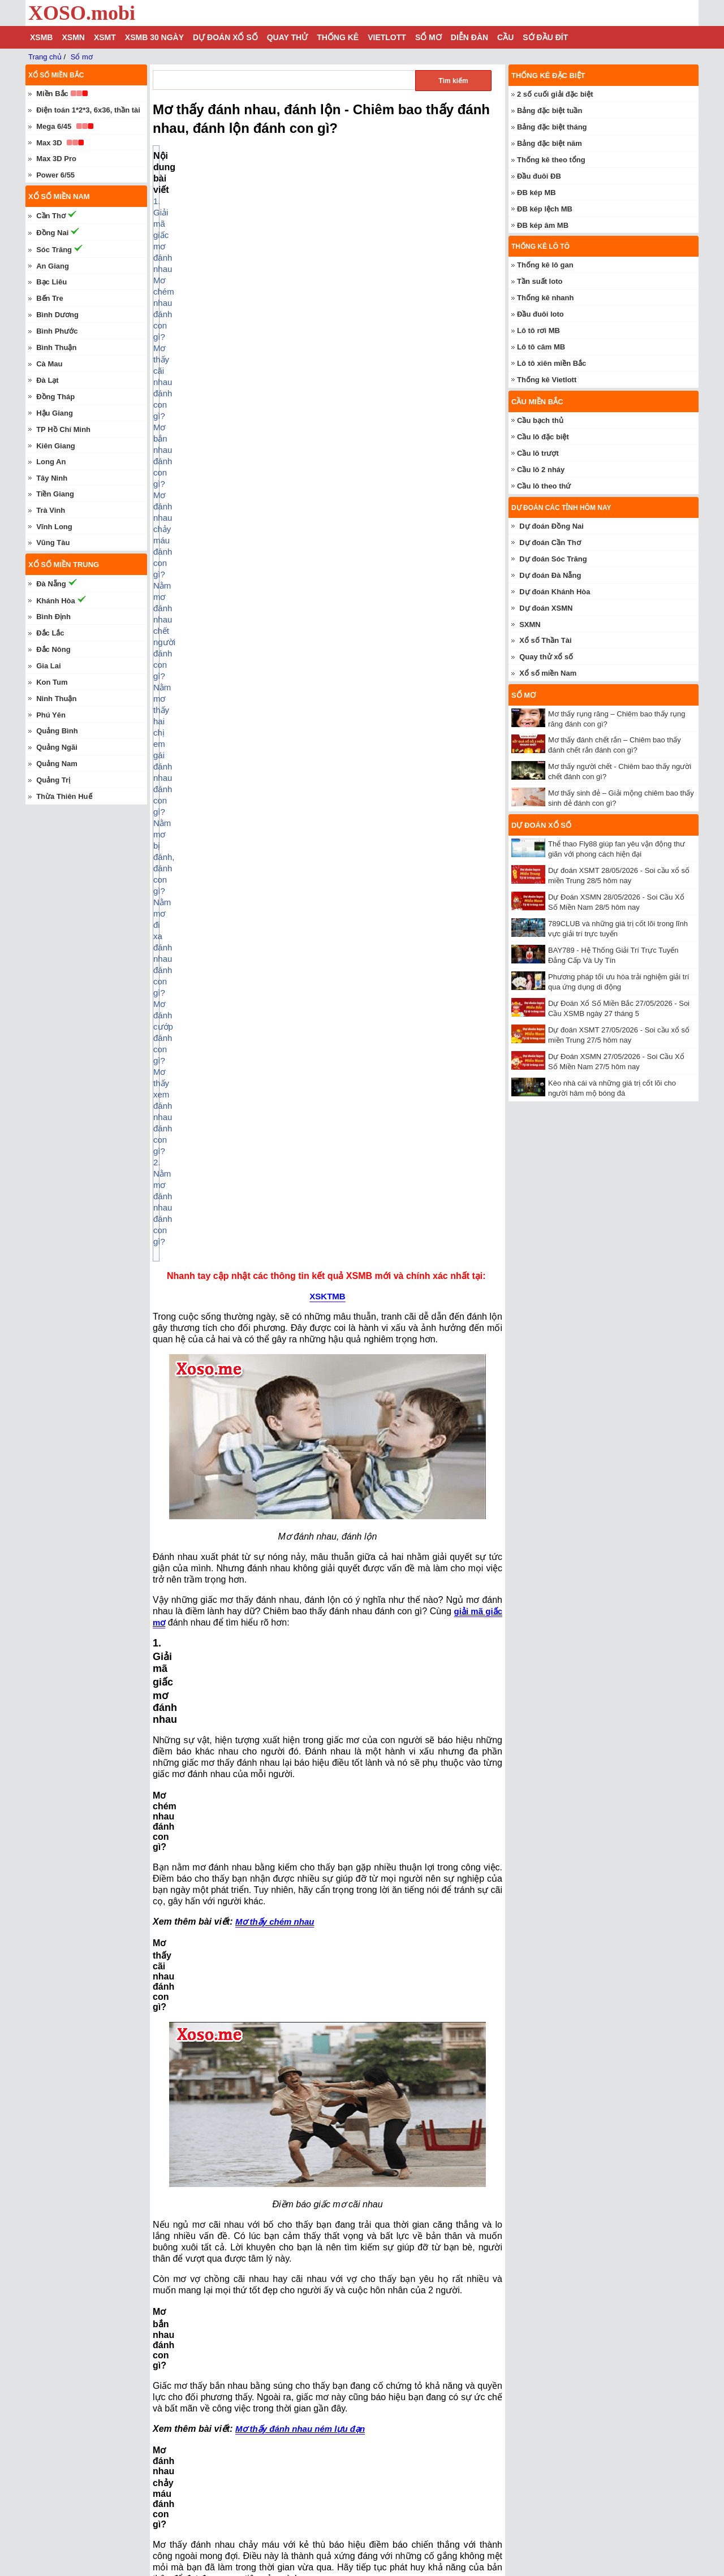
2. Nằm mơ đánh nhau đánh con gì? (232, 291)
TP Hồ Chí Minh (63, 429)
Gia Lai (48, 666)
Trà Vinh (50, 510)
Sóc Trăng (54, 249)
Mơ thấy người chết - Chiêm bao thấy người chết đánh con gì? (277, 2496)
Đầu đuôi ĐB (539, 176)
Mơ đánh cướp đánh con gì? (229, 269)
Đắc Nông (53, 649)
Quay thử (287, 37)
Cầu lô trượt (538, 453)
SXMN (530, 624)
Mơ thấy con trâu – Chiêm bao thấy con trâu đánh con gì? (268, 2479)
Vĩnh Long (54, 526)
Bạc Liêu (51, 282)
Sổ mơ (428, 37)
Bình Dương (57, 314)
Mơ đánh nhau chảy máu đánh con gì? (248, 212)
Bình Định (53, 616)
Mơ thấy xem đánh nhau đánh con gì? (247, 280)
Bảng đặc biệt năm (549, 143)
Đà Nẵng (51, 584)
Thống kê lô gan (545, 265)
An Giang (52, 266)
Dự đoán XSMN (545, 608)
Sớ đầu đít (545, 37)
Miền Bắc (52, 93)
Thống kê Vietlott (546, 379)
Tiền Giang (55, 494)
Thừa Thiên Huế (64, 796)
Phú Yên (51, 715)
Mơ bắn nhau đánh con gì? (227, 201)
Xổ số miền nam (59, 196)
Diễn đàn (469, 37)
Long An (51, 461)
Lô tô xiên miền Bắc (551, 363)
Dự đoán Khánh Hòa (554, 591)
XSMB (41, 37)
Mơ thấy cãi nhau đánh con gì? (235, 190)
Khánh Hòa (55, 601)
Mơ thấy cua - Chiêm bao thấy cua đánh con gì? (252, 2462)
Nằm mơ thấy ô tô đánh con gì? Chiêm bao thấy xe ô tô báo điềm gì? (288, 2546)
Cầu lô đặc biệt (543, 437)
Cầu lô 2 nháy (540, 469)
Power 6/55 (55, 175)
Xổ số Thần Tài (545, 640)
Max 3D (49, 143)
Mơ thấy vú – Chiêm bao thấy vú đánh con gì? (248, 2530)
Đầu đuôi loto (540, 314)
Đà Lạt (47, 380)
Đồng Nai (52, 232)
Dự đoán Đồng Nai (551, 526)
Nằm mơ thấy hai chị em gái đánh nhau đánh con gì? (276, 235)
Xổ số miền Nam (547, 673)
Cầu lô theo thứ (544, 486)
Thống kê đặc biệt (548, 75)
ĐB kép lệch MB (544, 209)
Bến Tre (49, 298)
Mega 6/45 (53, 126)
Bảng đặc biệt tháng (552, 127)
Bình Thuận (56, 347)
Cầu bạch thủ (540, 420)
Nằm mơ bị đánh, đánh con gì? (234, 246)
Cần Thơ (51, 215)
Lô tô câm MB (541, 347)
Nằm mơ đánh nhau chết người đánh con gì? (260, 223)
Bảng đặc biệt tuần (549, 110)
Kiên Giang (55, 446)
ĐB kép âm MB (542, 225)
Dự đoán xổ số (225, 37)
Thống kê (338, 37)
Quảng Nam (56, 763)
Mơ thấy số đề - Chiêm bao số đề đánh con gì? (250, 2446)
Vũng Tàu (53, 542)
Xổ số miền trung (63, 564)
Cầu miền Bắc (537, 401)
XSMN (73, 37)
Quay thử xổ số (546, 656)
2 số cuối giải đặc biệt (555, 94)
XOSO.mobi (81, 13)
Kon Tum (51, 682)
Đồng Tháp (55, 396)
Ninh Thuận (56, 698)
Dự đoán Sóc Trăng (553, 559)
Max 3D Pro (56, 158)
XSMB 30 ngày (154, 37)
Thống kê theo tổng (551, 159)
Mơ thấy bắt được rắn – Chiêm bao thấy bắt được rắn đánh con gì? (285, 2563)
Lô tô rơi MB (538, 330)
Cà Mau (49, 364)
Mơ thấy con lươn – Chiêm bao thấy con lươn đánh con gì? (271, 2513)
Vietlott (387, 37)
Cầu (505, 37)
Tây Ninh (51, 478)
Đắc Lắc (50, 633)
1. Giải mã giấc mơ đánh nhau (221, 167)
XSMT (105, 37)
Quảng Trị (53, 780)
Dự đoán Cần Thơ (550, 542)
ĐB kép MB (536, 192)
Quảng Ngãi (56, 747)
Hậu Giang (54, 413)
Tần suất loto (539, 281)
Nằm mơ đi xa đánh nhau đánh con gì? (249, 257)
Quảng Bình (56, 731)
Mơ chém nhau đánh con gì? (231, 178)
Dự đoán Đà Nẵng (550, 575)
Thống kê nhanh (545, 297)
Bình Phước (56, 331)
